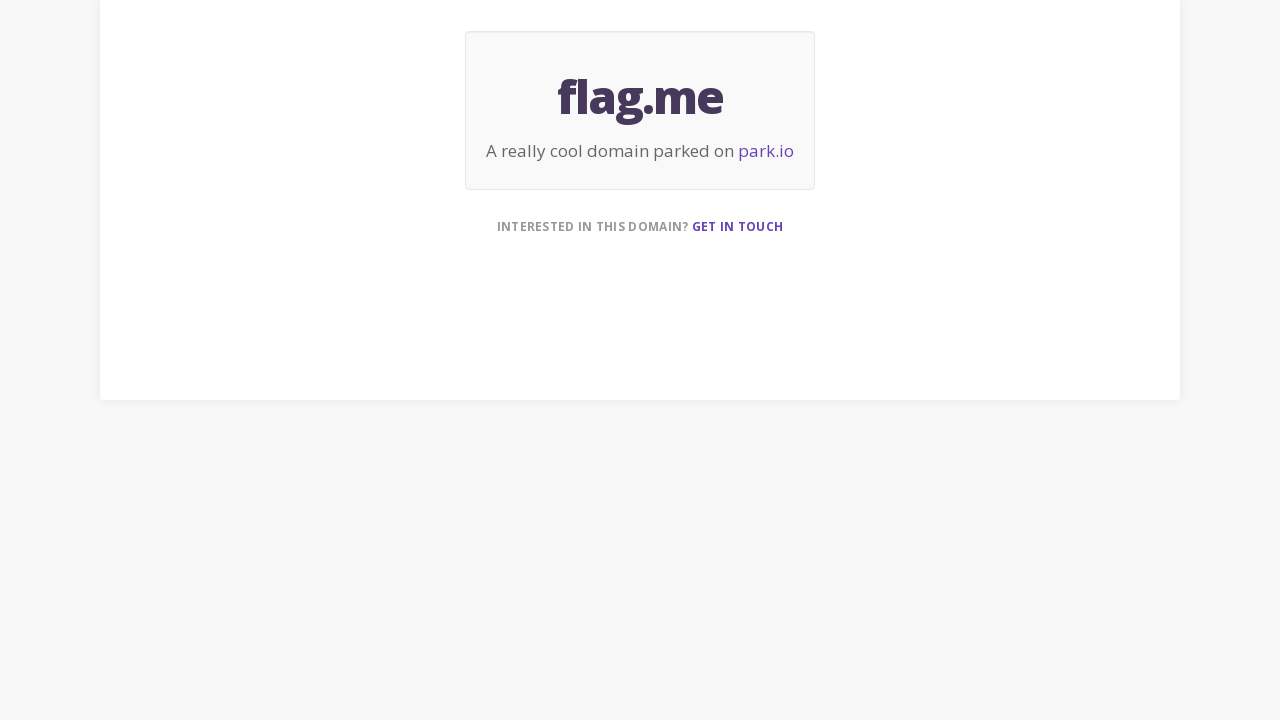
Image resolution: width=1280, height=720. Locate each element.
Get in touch (738, 226)
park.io (766, 150)
